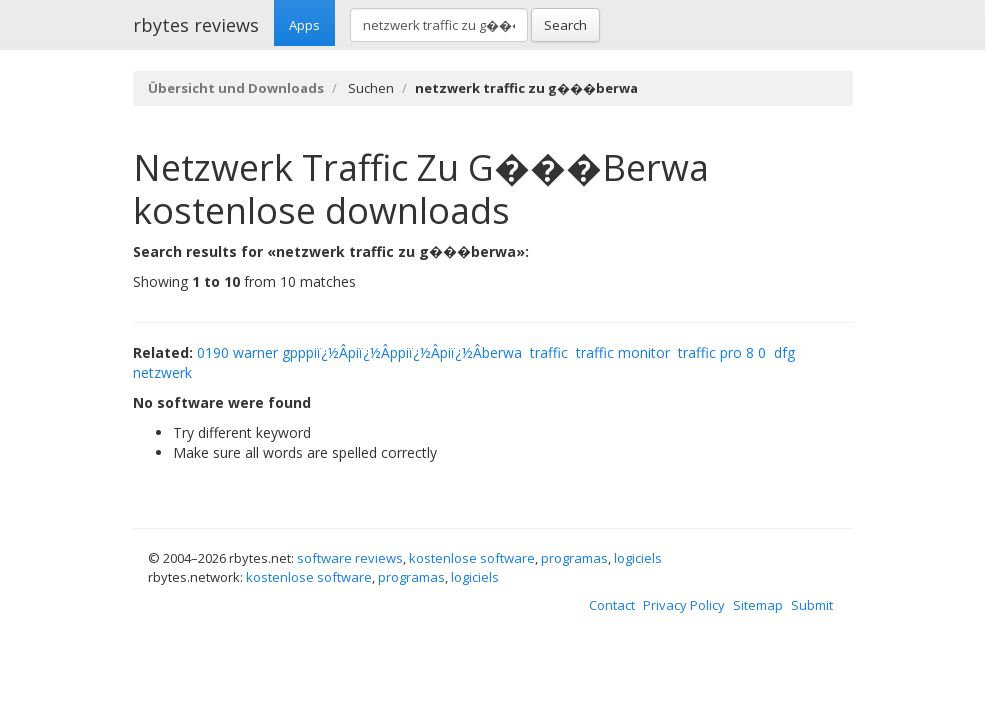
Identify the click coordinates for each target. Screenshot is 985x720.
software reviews (350, 558)
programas (574, 558)
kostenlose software (472, 558)
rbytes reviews (196, 25)
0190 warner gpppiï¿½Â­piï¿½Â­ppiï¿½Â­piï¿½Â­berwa (359, 352)
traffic (549, 352)
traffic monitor (623, 352)
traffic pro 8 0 (722, 352)
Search (565, 25)
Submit (812, 605)
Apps (304, 25)
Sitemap (758, 605)
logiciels (638, 558)
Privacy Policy (684, 605)
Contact (612, 605)
